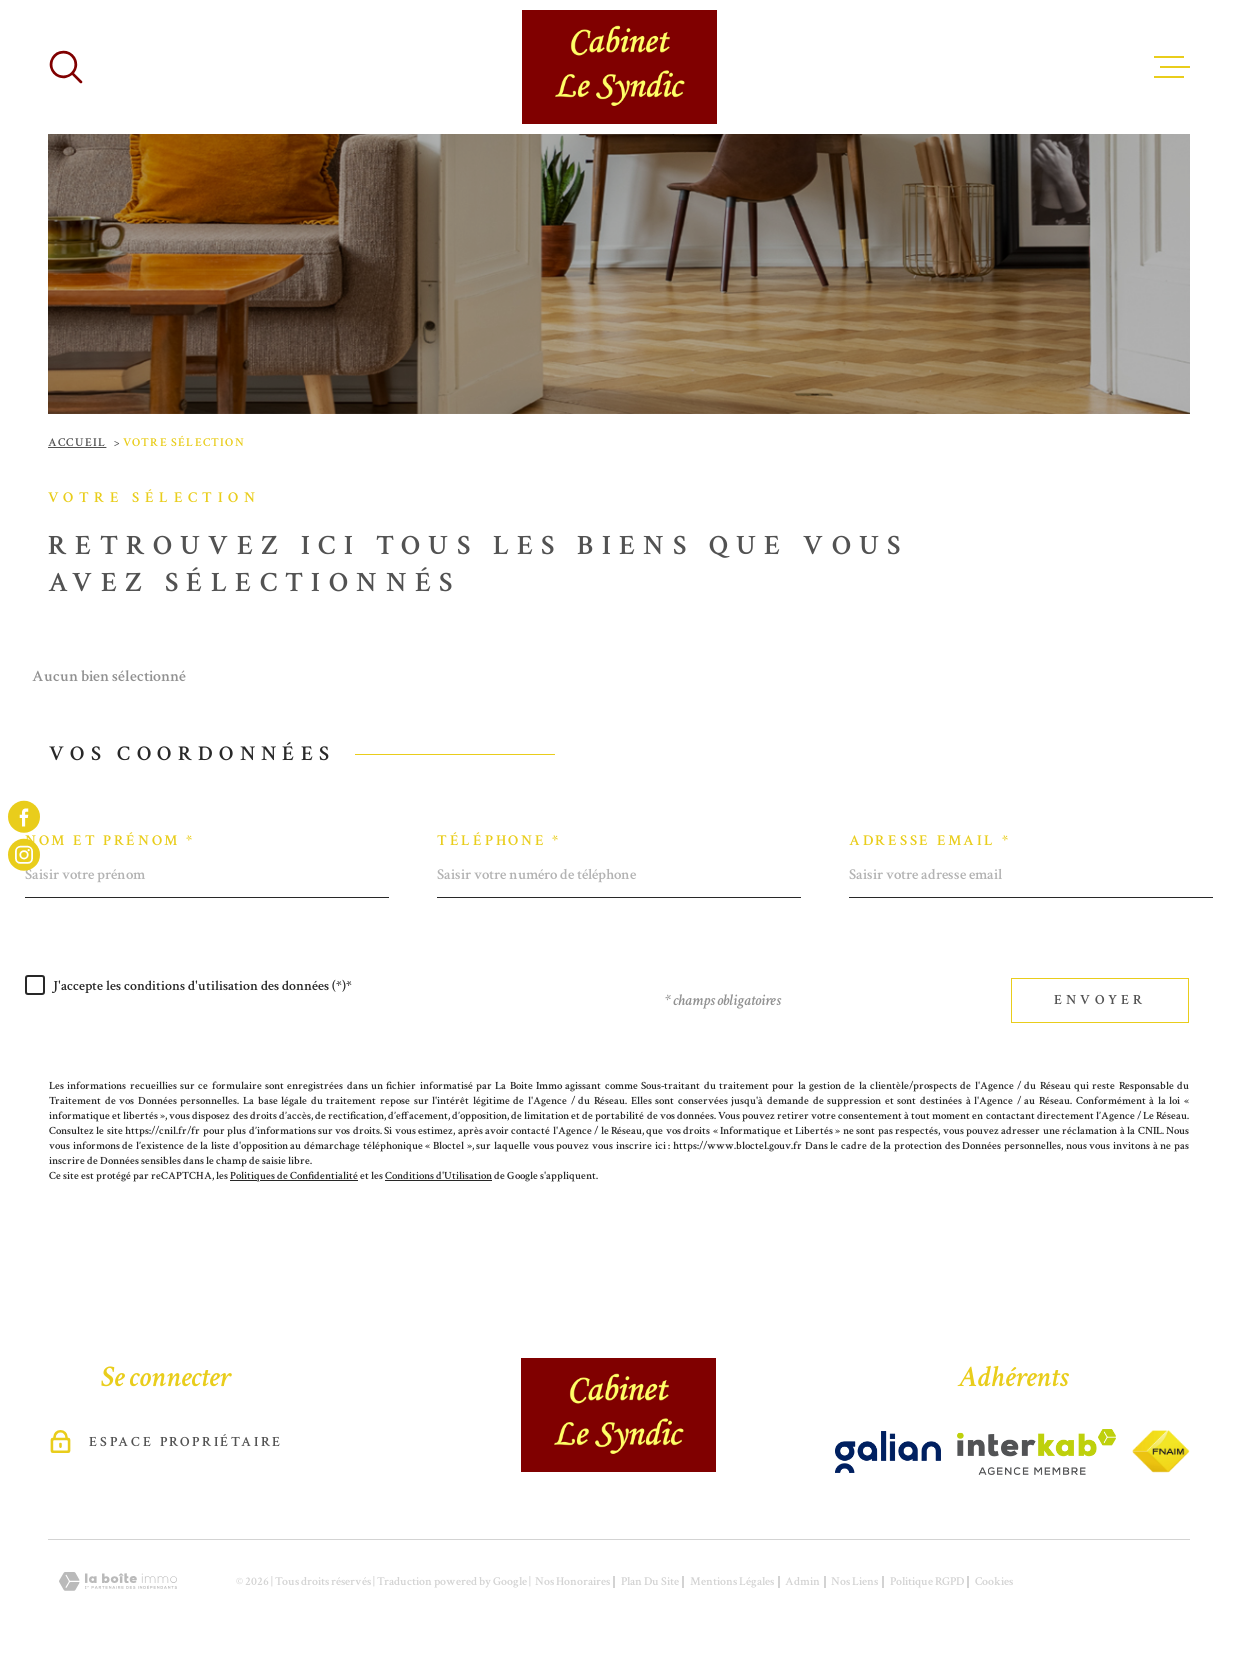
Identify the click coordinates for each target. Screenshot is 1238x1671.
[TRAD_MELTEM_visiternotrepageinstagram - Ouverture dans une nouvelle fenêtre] (24, 855)
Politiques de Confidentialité (294, 1175)
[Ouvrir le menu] (1172, 67)
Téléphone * (499, 840)
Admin (802, 1581)
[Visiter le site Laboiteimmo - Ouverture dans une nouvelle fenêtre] (118, 1581)
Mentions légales (732, 1581)
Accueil (77, 442)
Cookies (994, 1582)
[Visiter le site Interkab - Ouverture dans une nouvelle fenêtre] (888, 1452)
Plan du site (650, 1581)
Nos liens (854, 1581)
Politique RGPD (927, 1581)
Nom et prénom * (110, 840)
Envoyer (1100, 1000)
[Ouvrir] (66, 67)
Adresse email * (930, 840)
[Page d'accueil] (619, 67)
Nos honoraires (572, 1581)
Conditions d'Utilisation (438, 1175)
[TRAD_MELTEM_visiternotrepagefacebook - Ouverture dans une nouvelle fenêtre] (24, 816)
